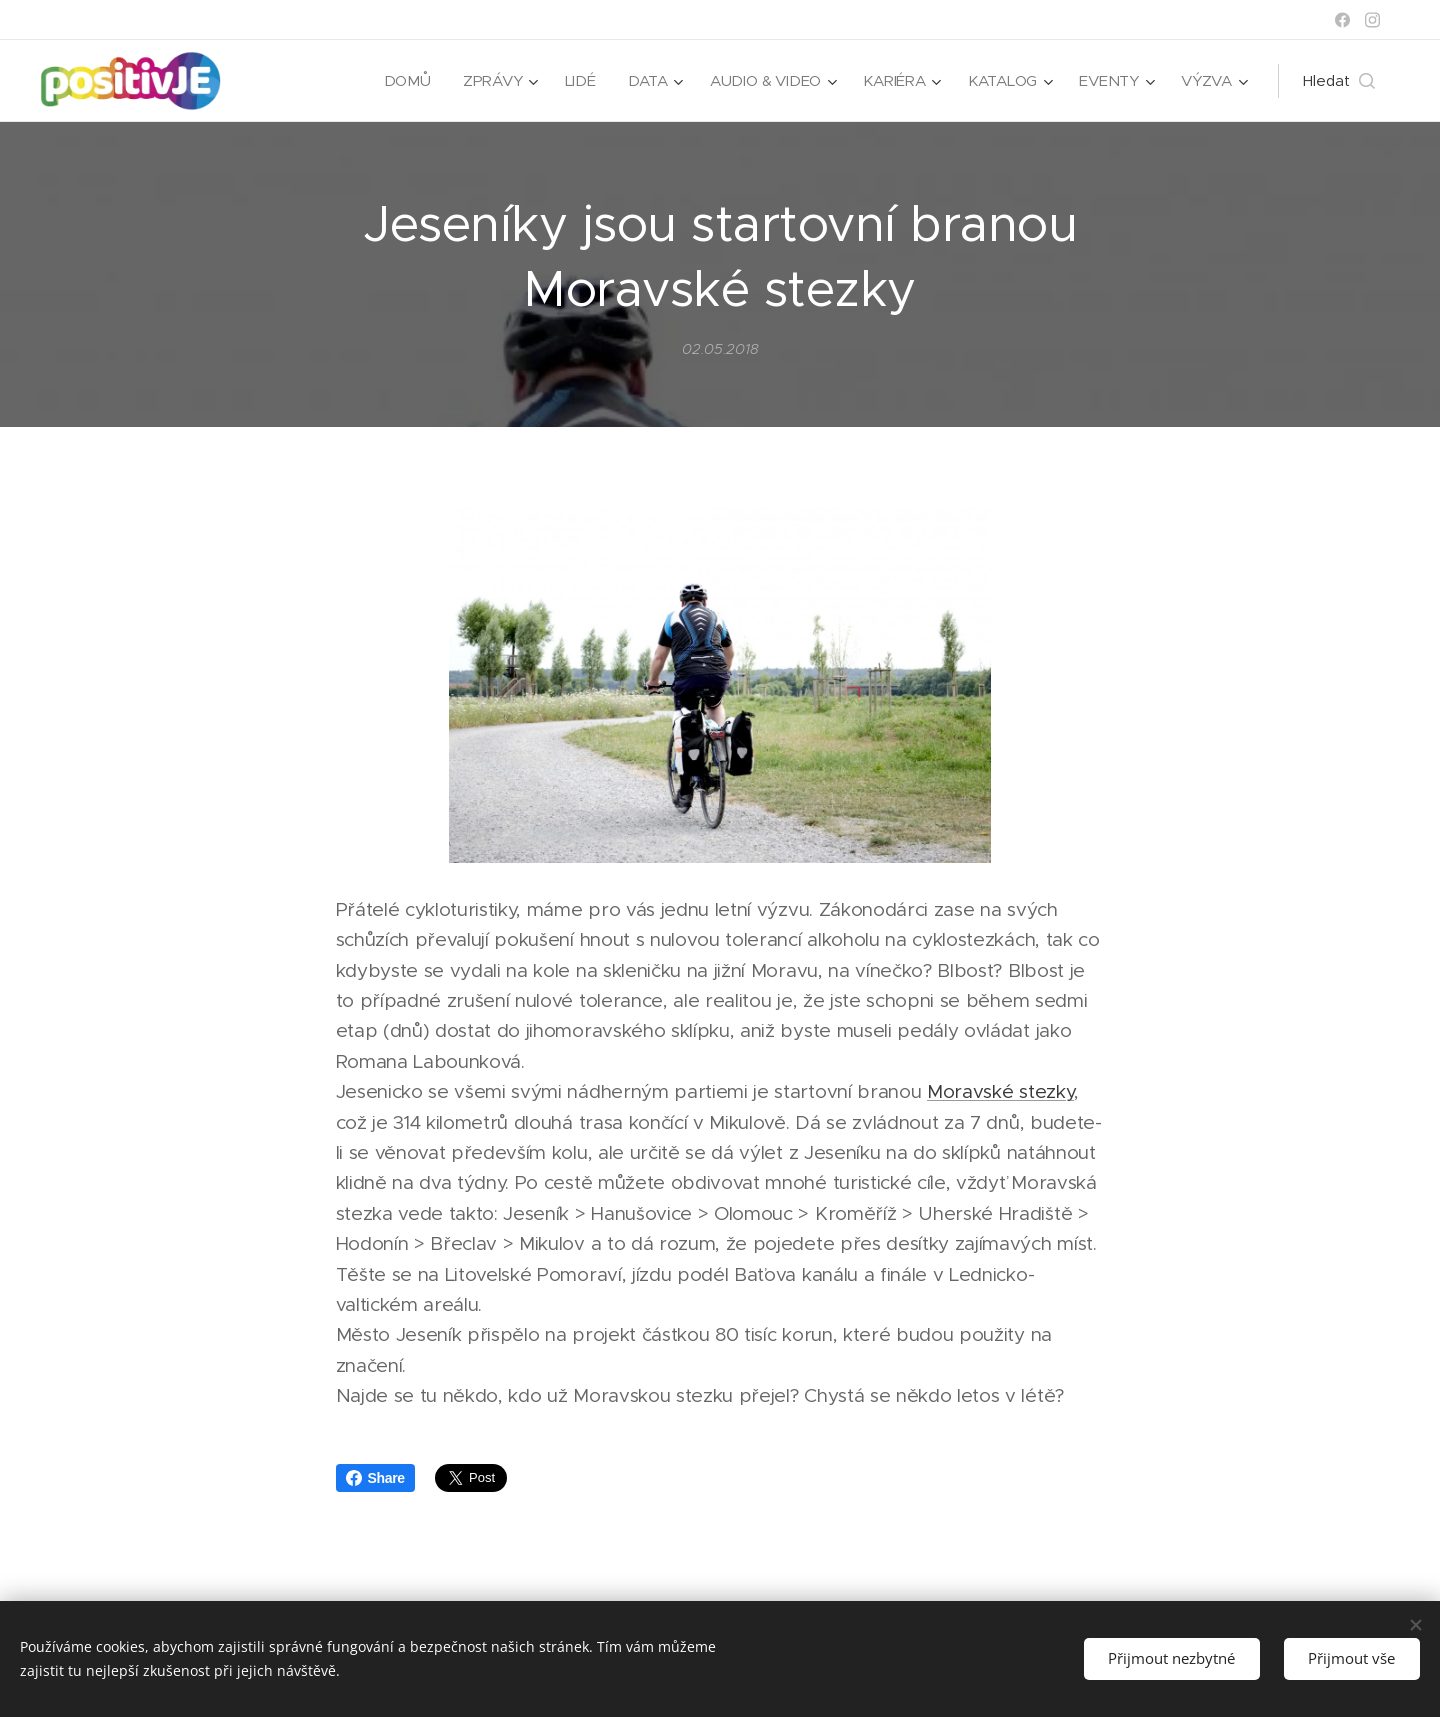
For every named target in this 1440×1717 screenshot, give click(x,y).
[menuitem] (401, 81)
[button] (1339, 81)
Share (375, 1478)
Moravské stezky (1000, 1092)
